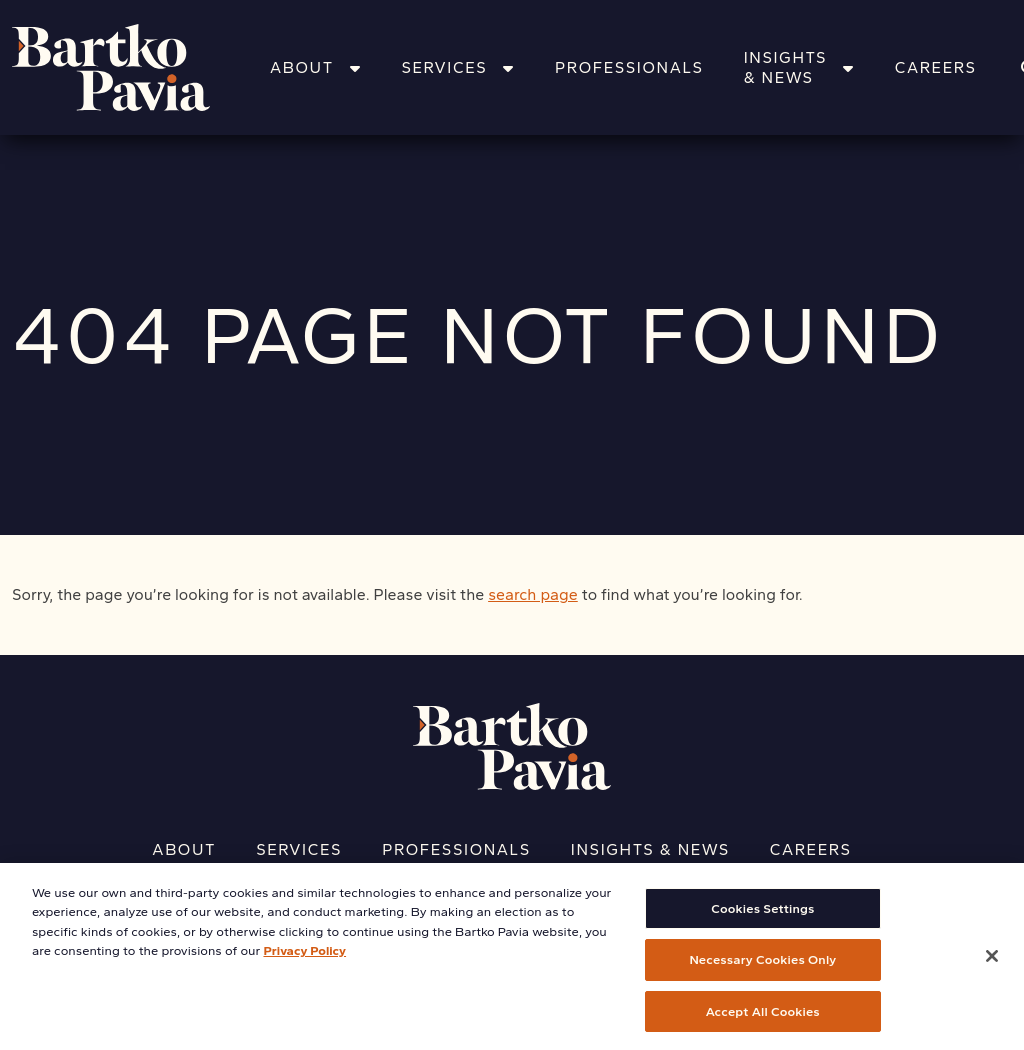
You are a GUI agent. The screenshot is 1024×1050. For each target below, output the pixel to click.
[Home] (137, 67)
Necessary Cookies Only (762, 967)
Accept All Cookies (763, 1019)
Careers (936, 67)
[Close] (992, 963)
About (315, 67)
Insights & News (799, 67)
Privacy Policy (304, 958)
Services (458, 67)
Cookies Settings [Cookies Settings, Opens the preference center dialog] (762, 916)
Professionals (629, 67)
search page (533, 594)
